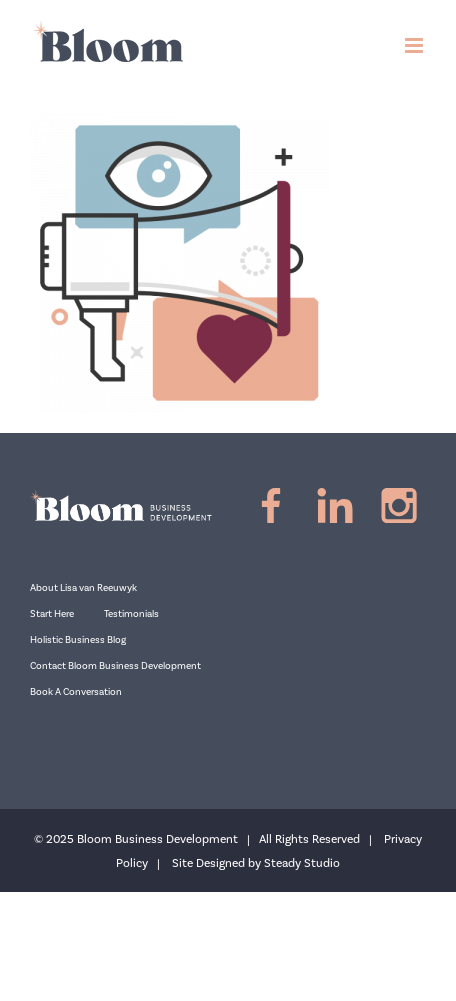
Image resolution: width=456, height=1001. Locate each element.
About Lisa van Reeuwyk (83, 588)
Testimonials (131, 614)
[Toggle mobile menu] (415, 45)
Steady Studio (302, 863)
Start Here (52, 614)
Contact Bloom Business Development (115, 666)
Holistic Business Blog (78, 640)
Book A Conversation (76, 692)
